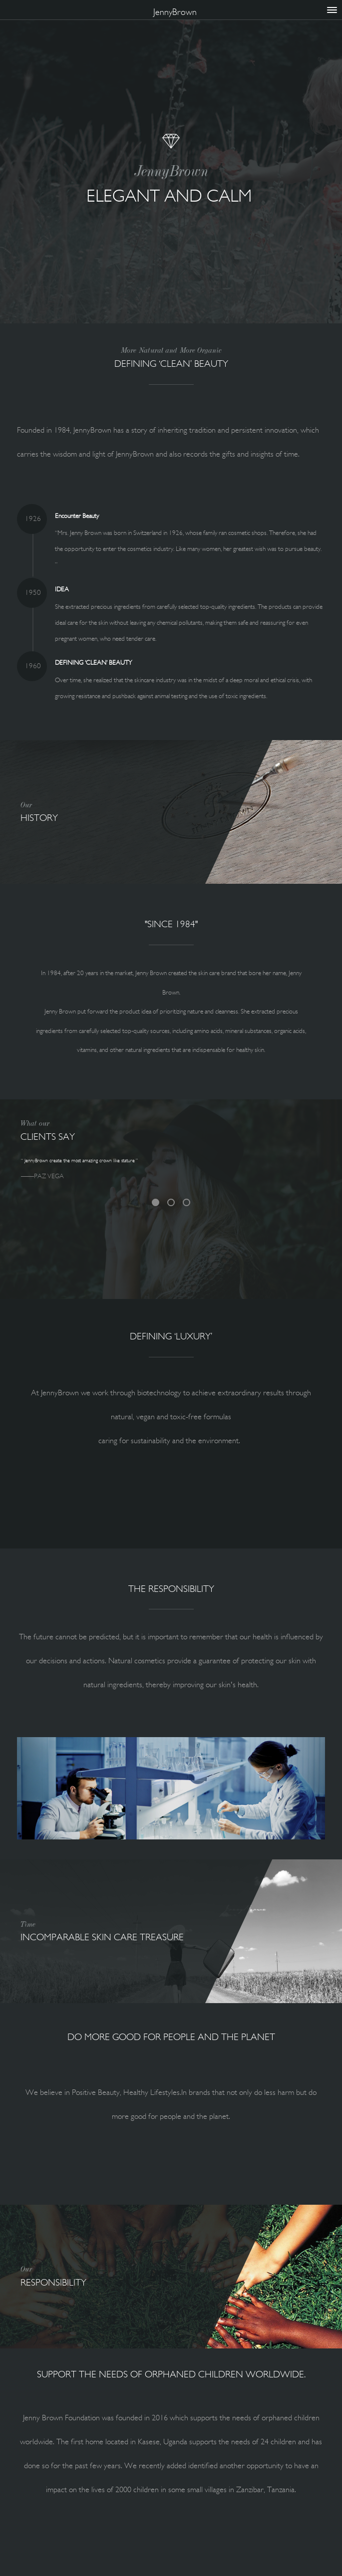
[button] (40, 1788)
